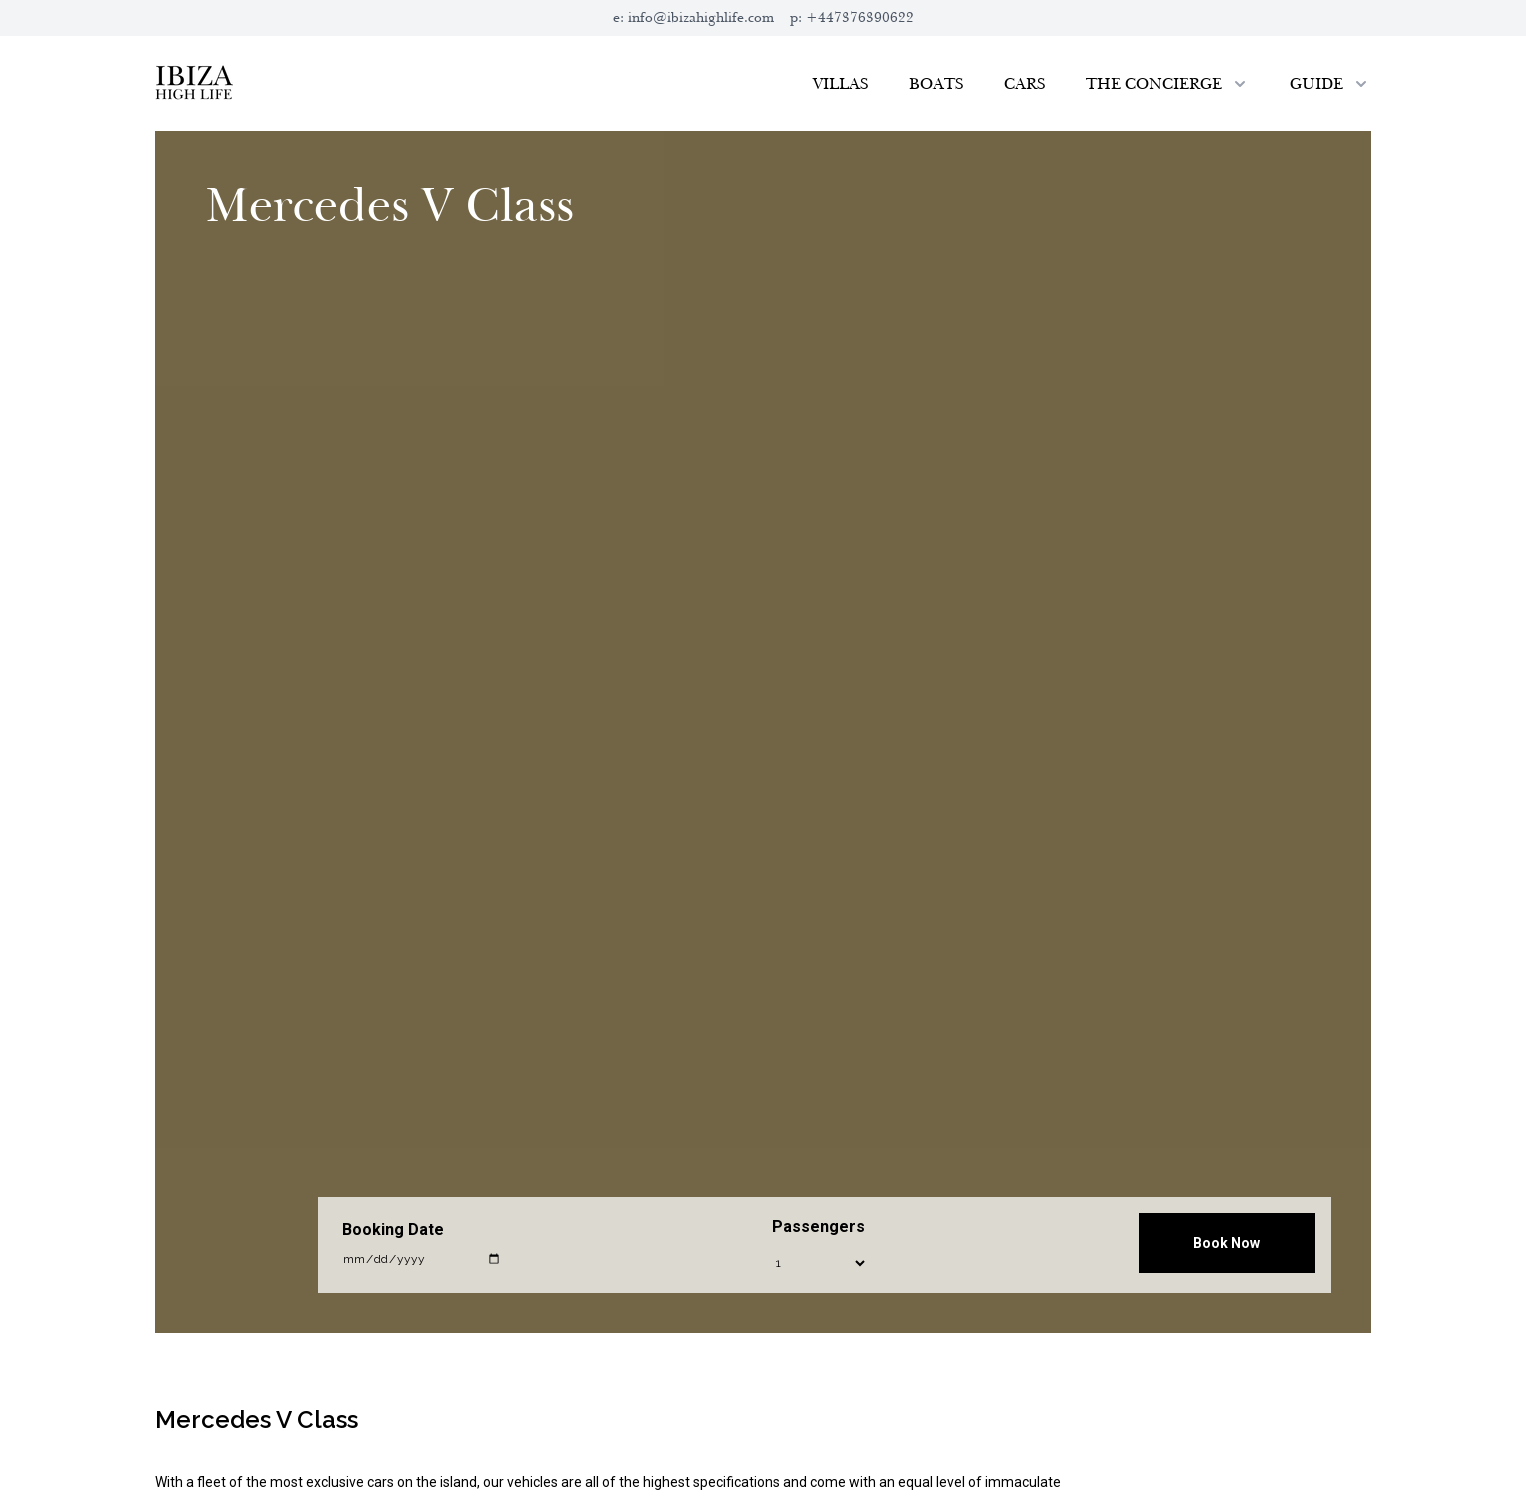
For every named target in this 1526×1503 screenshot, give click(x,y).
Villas (841, 84)
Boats (936, 84)
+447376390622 (860, 17)
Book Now (1226, 1243)
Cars (1025, 84)
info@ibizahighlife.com (701, 17)
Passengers (818, 1226)
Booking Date (393, 1229)
